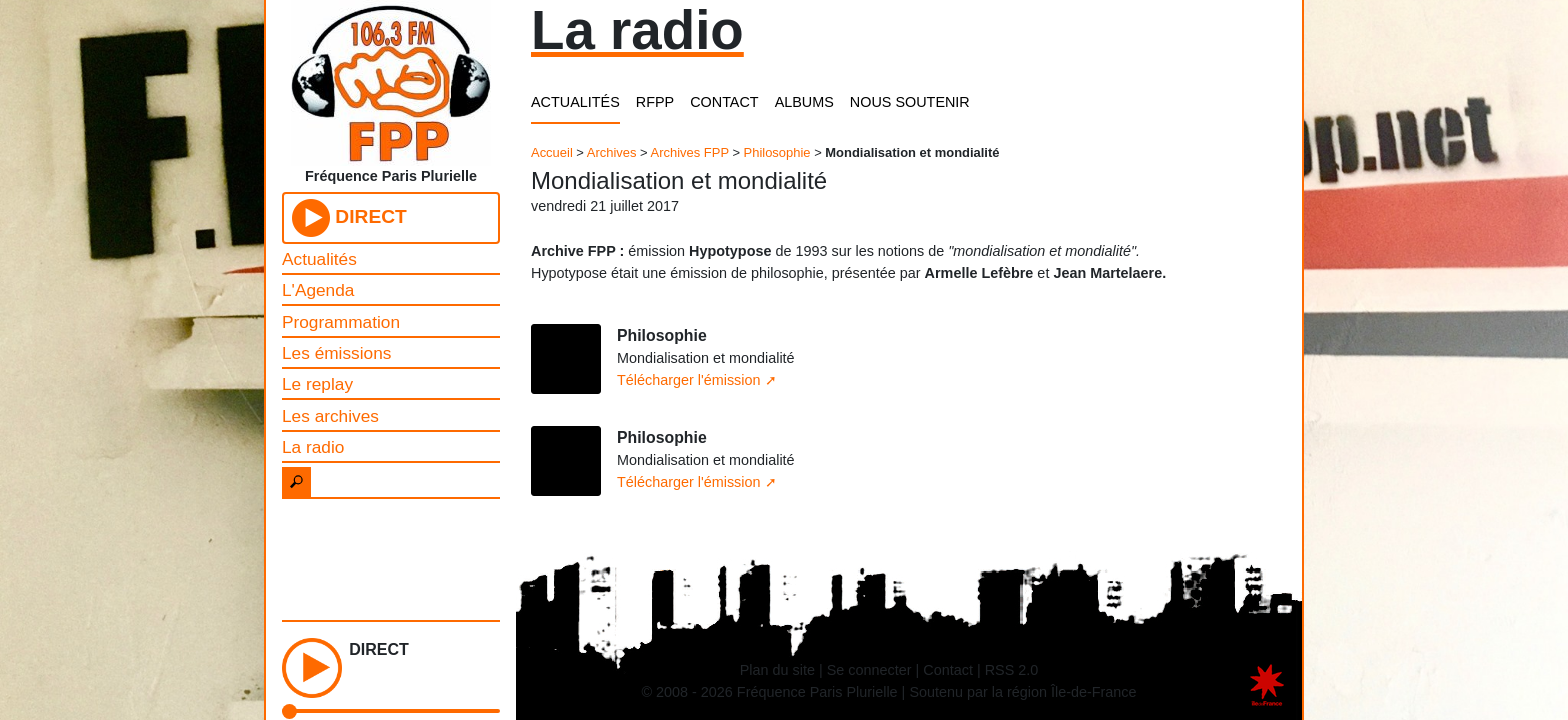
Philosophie (777, 152)
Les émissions (336, 353)
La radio (313, 447)
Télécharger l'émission (689, 380)
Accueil (552, 152)
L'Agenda (318, 290)
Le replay (317, 384)
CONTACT (724, 102)
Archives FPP (690, 152)
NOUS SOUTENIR (910, 102)
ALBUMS (804, 102)
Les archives (330, 416)
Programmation (341, 322)
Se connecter (869, 670)
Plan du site (777, 670)
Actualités (319, 259)
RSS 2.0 (1012, 670)
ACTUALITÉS (575, 102)
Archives (612, 152)
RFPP (655, 102)
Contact (948, 670)
